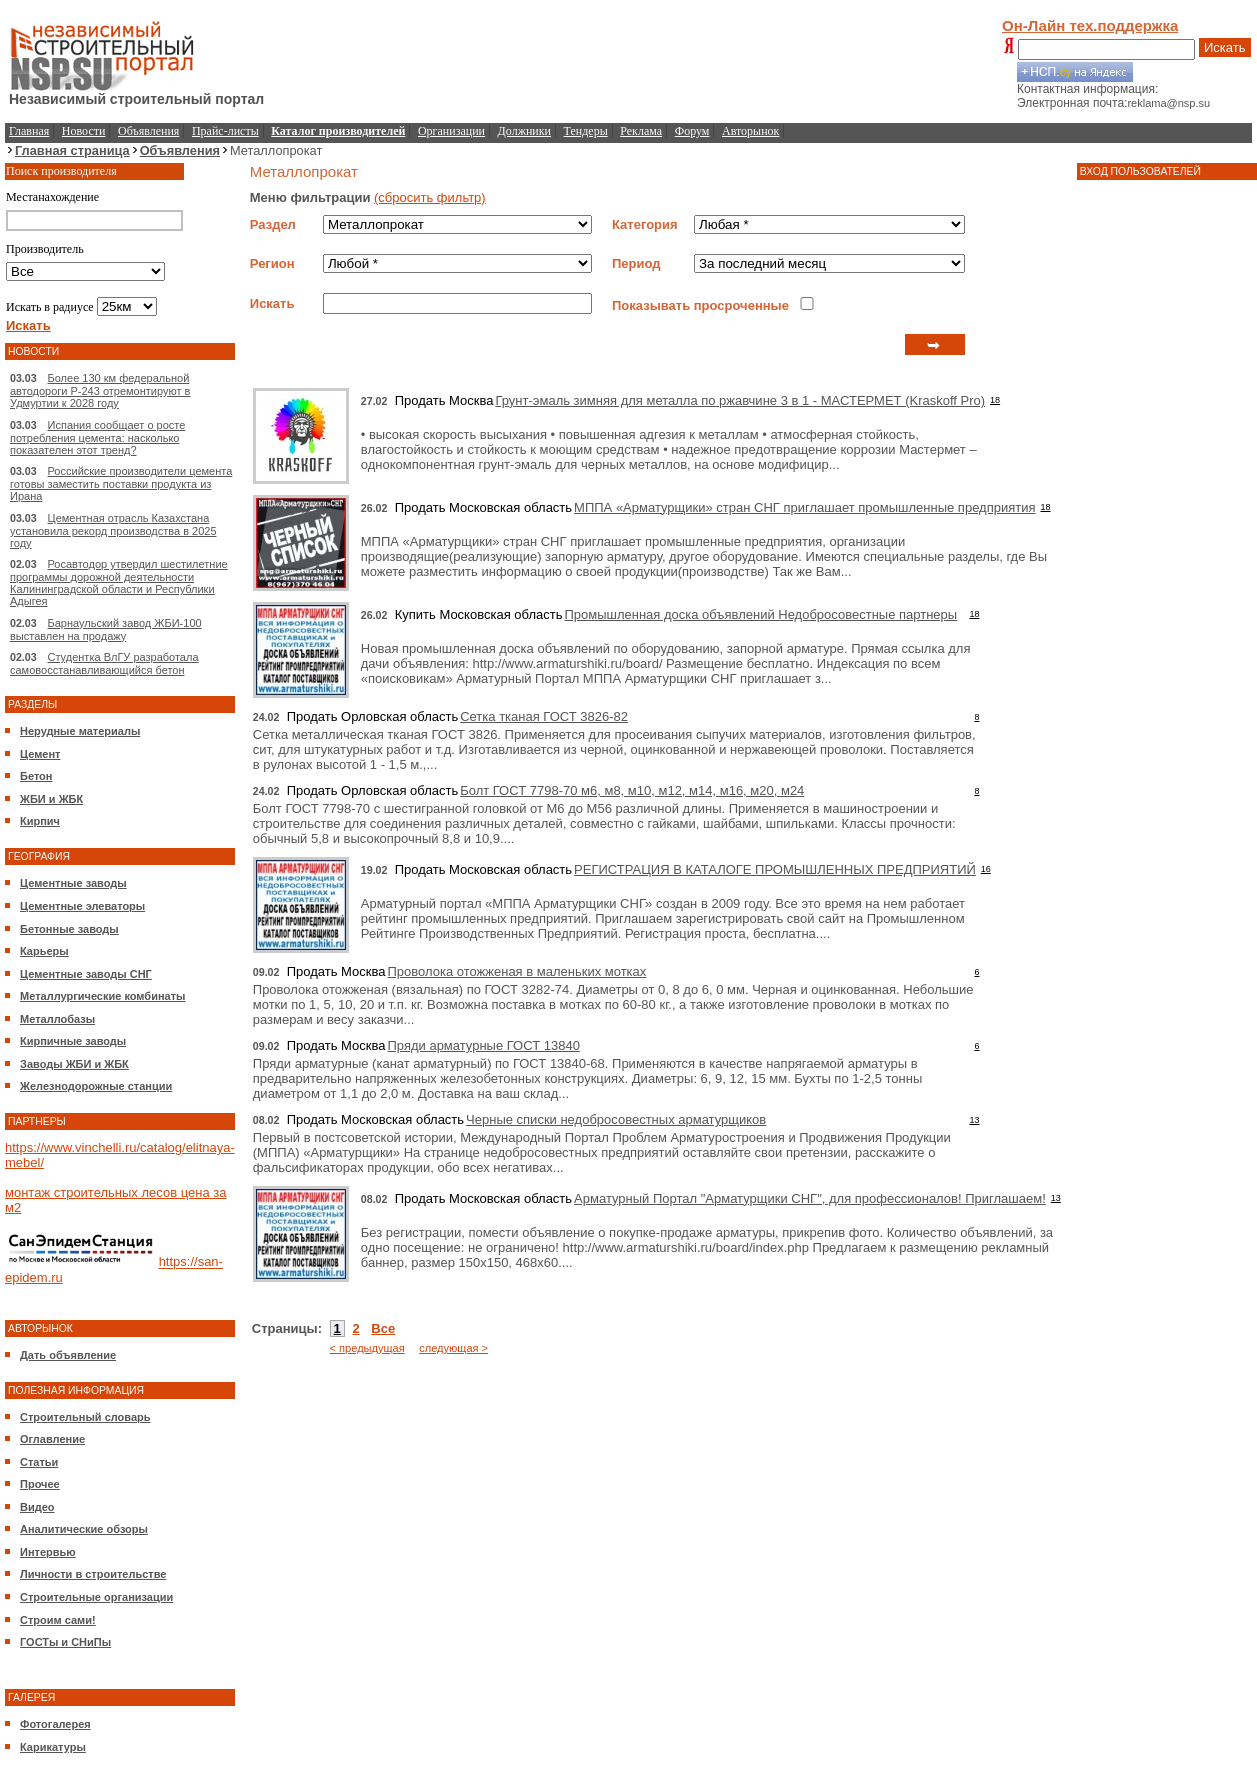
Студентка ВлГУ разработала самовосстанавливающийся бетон (104, 663)
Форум (692, 131)
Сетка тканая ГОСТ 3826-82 (544, 716)
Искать (1225, 47)
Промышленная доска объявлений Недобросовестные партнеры (760, 614)
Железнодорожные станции (96, 1086)
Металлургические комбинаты (102, 996)
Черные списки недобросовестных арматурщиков (616, 1119)
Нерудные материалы (80, 731)
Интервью (48, 1552)
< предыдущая (367, 1348)
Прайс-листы (225, 131)
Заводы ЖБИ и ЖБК (74, 1064)
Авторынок (750, 131)
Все (383, 1328)
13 (974, 1120)
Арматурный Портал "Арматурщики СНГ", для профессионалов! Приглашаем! (810, 1198)
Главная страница (72, 150)
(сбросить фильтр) (430, 197)
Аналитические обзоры (84, 1529)
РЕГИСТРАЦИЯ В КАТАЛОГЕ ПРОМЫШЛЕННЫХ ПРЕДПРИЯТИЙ (775, 869)
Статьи (39, 1462)
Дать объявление (68, 1355)
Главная (29, 131)
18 (995, 400)
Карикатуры (53, 1747)
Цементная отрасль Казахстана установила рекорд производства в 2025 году (113, 530)
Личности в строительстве (93, 1574)
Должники (524, 131)
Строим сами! (58, 1620)
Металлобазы (57, 1019)
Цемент (40, 754)
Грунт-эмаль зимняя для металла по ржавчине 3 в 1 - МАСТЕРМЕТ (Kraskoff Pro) (740, 400)
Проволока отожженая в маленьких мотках (516, 971)
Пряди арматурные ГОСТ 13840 (483, 1045)
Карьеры (44, 951)
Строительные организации (96, 1597)
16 (986, 869)
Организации (451, 131)
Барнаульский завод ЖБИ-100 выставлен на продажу (106, 629)
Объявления (148, 131)
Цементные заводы (73, 883)
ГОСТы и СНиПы (65, 1642)
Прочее (40, 1484)
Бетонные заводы (69, 929)
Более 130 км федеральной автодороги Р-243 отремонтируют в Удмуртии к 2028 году (100, 390)
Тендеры (586, 131)
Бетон (36, 776)
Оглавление (52, 1439)
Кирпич (40, 821)
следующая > (453, 1348)
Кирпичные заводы (73, 1041)
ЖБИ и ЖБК (51, 799)
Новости (84, 131)
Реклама (641, 131)
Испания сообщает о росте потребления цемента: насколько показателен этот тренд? (97, 437)
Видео (37, 1507)
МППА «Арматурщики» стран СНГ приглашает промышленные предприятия (804, 507)
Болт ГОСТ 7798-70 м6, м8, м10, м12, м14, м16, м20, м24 (632, 790)
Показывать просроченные (700, 305)
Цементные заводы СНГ (86, 974)
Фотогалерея (55, 1724)
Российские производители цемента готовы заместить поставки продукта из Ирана (121, 483)
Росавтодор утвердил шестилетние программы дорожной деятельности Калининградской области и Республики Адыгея (119, 582)
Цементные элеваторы (82, 906)
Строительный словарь (85, 1417)
